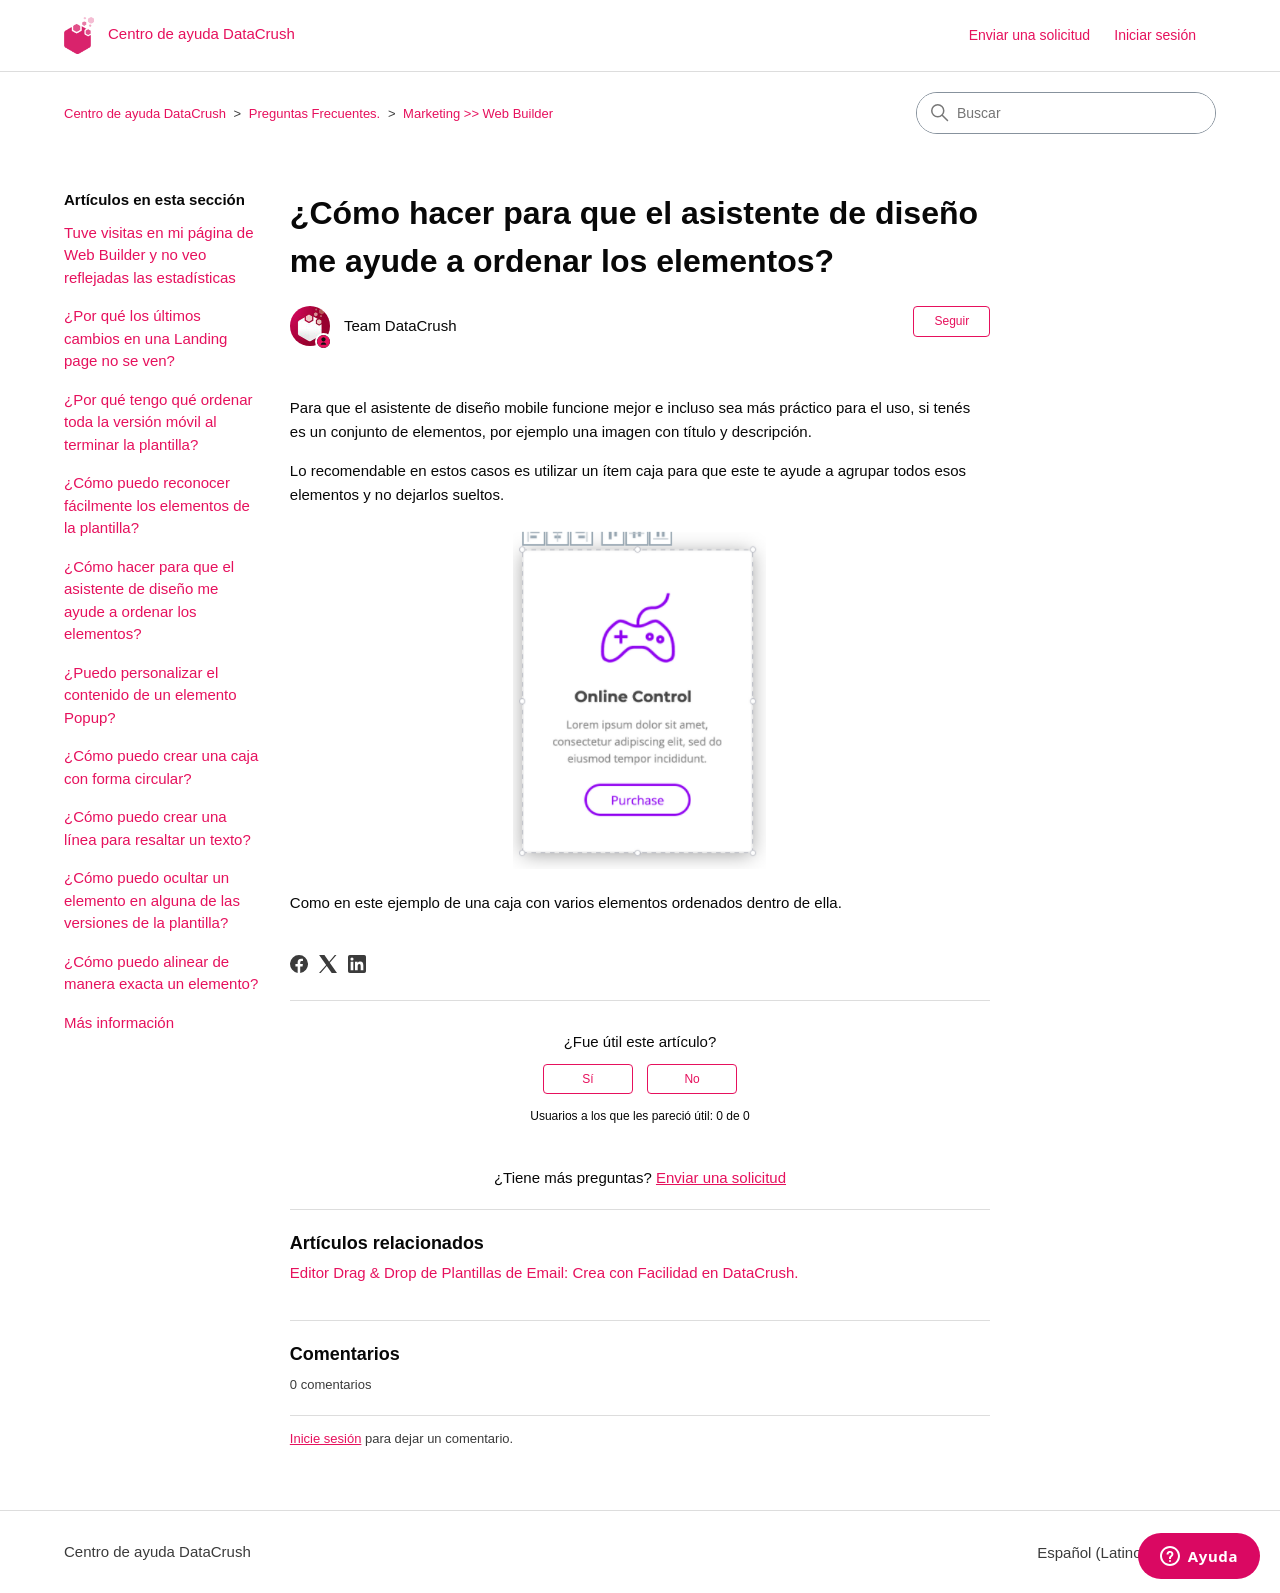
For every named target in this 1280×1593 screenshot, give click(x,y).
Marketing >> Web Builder (478, 113)
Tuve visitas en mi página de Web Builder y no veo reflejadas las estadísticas (159, 255)
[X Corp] (328, 964)
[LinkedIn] (357, 964)
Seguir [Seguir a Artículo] (951, 321)
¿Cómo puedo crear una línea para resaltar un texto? (157, 828)
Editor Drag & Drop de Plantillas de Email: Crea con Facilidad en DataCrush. (544, 1272)
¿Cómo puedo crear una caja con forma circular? (161, 767)
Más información (119, 1022)
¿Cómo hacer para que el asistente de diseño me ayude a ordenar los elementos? (149, 600)
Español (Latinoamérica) (1126, 1552)
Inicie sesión (326, 1438)
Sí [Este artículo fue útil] (587, 1079)
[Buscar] (1066, 113)
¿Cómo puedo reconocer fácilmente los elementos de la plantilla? (157, 505)
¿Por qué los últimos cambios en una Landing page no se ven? (145, 338)
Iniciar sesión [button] (1155, 35)
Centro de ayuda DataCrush (145, 113)
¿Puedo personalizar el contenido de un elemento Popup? (150, 695)
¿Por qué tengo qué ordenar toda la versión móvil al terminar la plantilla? (158, 422)
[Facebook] (299, 964)
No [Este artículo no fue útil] (691, 1079)
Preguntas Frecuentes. (315, 113)
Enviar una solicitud (1029, 35)
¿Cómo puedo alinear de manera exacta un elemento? (161, 973)
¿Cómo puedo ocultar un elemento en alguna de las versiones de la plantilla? (152, 900)
